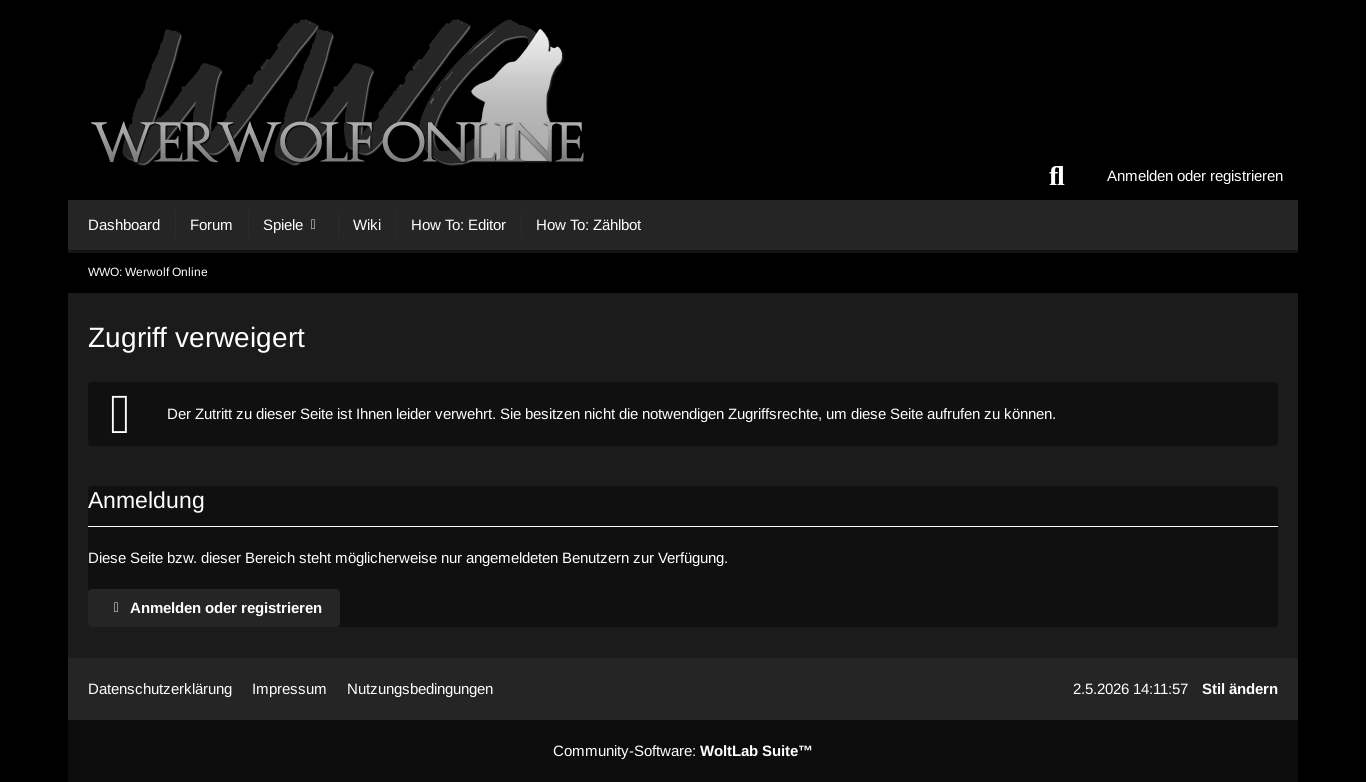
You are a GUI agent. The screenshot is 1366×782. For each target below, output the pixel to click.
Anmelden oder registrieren (1195, 175)
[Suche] (1057, 176)
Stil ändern (1240, 688)
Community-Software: (683, 750)
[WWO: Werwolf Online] (682, 100)
